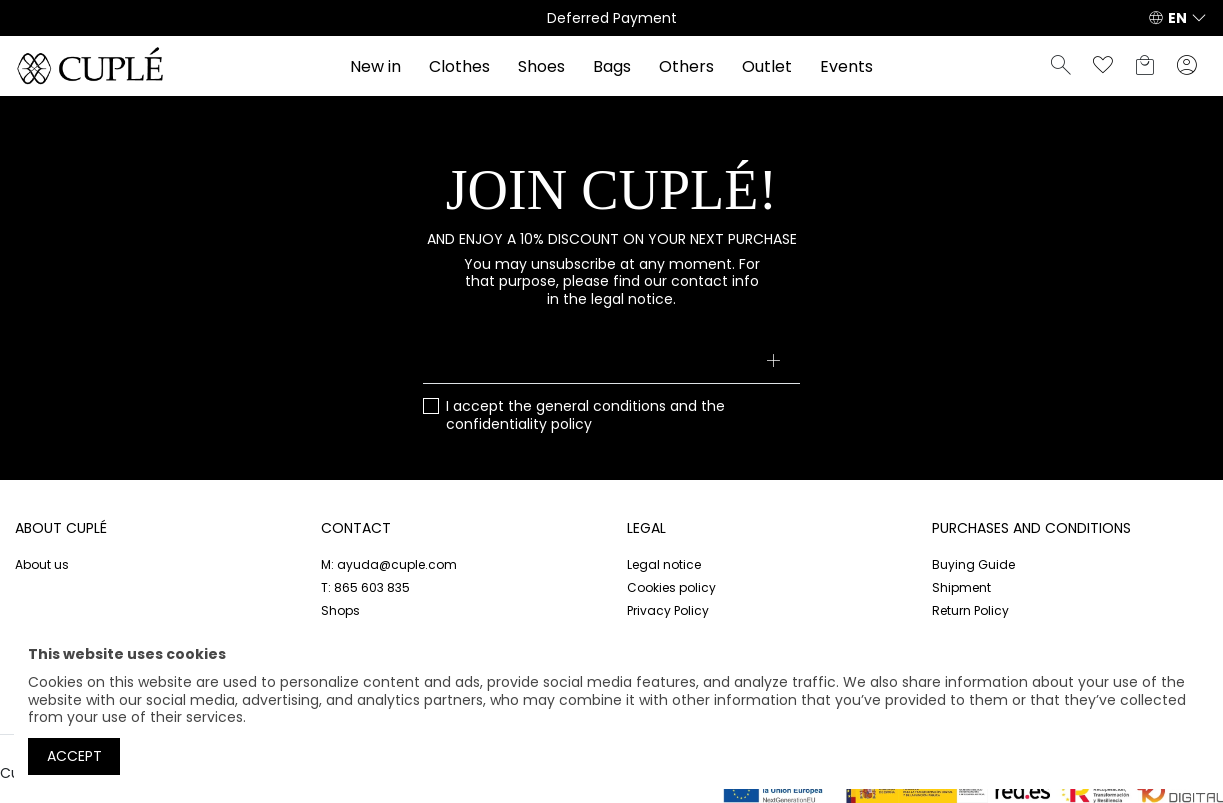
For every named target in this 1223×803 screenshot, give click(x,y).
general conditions (601, 406)
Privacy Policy (668, 610)
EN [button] (1177, 18)
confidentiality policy (519, 424)
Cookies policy (671, 587)
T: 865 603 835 (365, 587)
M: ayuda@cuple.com (389, 564)
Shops (340, 610)
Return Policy (970, 610)
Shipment (961, 587)
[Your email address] (612, 362)
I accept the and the (585, 415)
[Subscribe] (772, 362)
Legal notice (664, 564)
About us (42, 564)
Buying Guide (973, 564)
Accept (74, 756)
